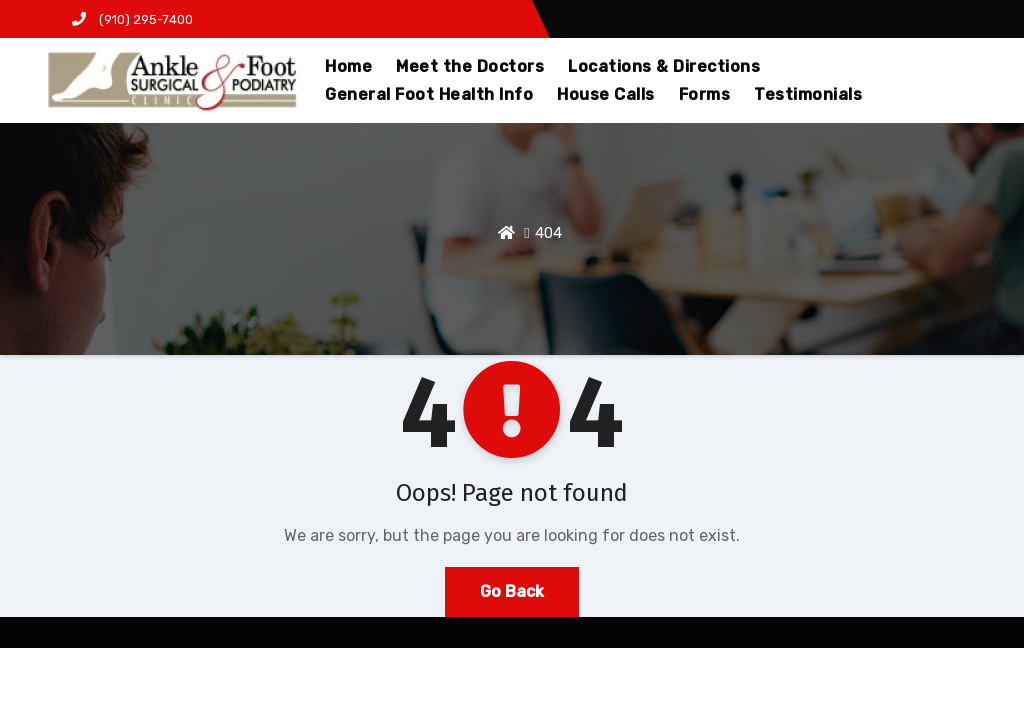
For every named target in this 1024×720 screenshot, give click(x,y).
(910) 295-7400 (132, 19)
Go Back (512, 591)
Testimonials (808, 94)
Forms (705, 94)
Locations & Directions (664, 66)
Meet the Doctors (470, 66)
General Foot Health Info (429, 94)
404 (548, 233)
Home (348, 66)
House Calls (606, 94)
